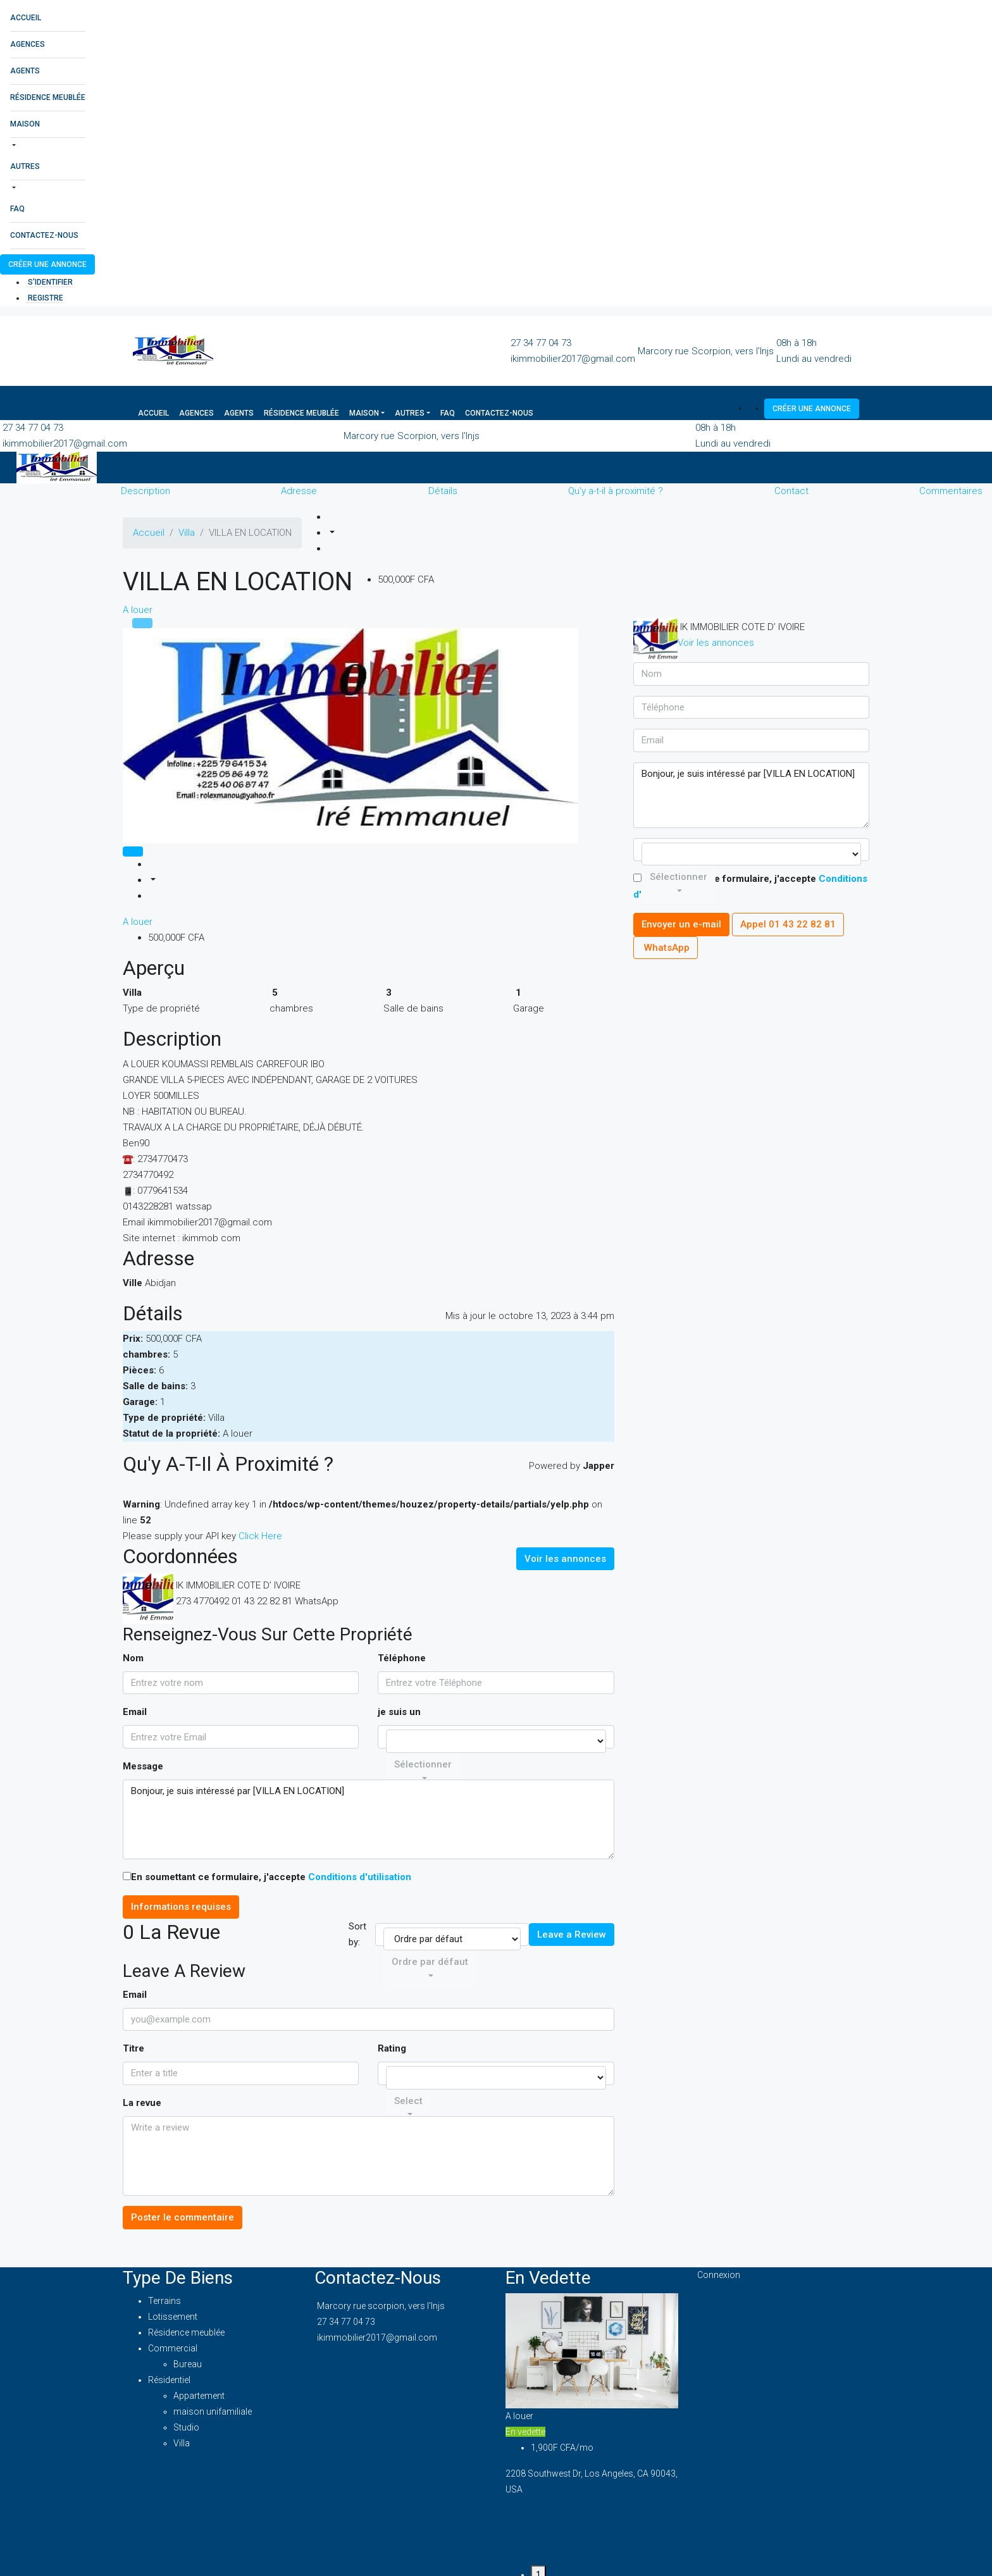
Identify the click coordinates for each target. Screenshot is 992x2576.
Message (143, 1766)
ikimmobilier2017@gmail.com (573, 358)
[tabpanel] (591, 2400)
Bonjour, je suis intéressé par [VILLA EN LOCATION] (368, 1820)
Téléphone (402, 1658)
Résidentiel (169, 2380)
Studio (186, 2427)
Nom (133, 1658)
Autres (25, 166)
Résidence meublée (47, 97)
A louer (137, 610)
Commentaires (951, 491)
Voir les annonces (565, 1558)
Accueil (25, 17)
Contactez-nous (44, 235)
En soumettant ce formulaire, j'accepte (267, 1877)
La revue (142, 2102)
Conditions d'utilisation (359, 1877)
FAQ (17, 208)
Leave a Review (571, 1934)
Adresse (299, 491)
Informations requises (181, 1906)
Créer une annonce (47, 264)
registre (45, 298)
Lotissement (172, 2317)
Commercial (172, 2348)
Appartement (199, 2396)
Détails (442, 491)
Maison (25, 124)
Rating (392, 2048)
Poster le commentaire (182, 2217)
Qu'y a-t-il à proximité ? (615, 491)
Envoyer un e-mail (681, 924)
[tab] (142, 623)
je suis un (399, 1712)
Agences (27, 44)
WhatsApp (316, 1601)
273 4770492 (202, 1601)
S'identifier (50, 282)
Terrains (164, 2301)
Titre (133, 2048)
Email (135, 1712)
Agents (25, 70)
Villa (181, 2443)
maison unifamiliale (212, 2411)
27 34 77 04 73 (541, 343)
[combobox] (429, 1969)
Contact (791, 491)
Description (145, 491)
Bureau (187, 2364)
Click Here (260, 1536)
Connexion (718, 2275)
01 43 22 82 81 (262, 1601)
